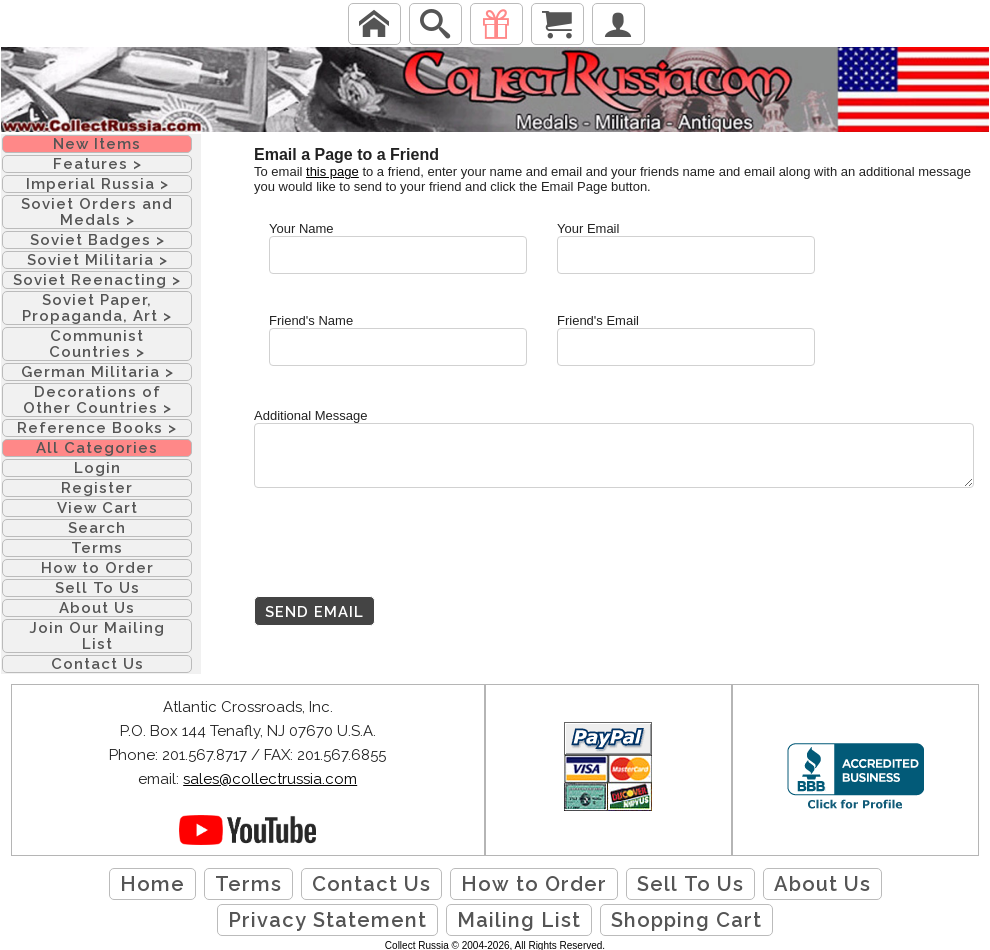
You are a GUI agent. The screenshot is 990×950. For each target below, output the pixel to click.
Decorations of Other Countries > (97, 400)
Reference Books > (97, 428)
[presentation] (406, 557)
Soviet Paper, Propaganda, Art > (97, 308)
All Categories (97, 448)
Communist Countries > (97, 344)
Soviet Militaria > (97, 260)
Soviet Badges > (97, 240)
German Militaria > (97, 372)
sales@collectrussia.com (270, 779)
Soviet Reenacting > (97, 280)
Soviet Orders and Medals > (97, 212)
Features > (97, 164)
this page (332, 171)
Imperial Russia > (97, 184)
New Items (97, 144)
